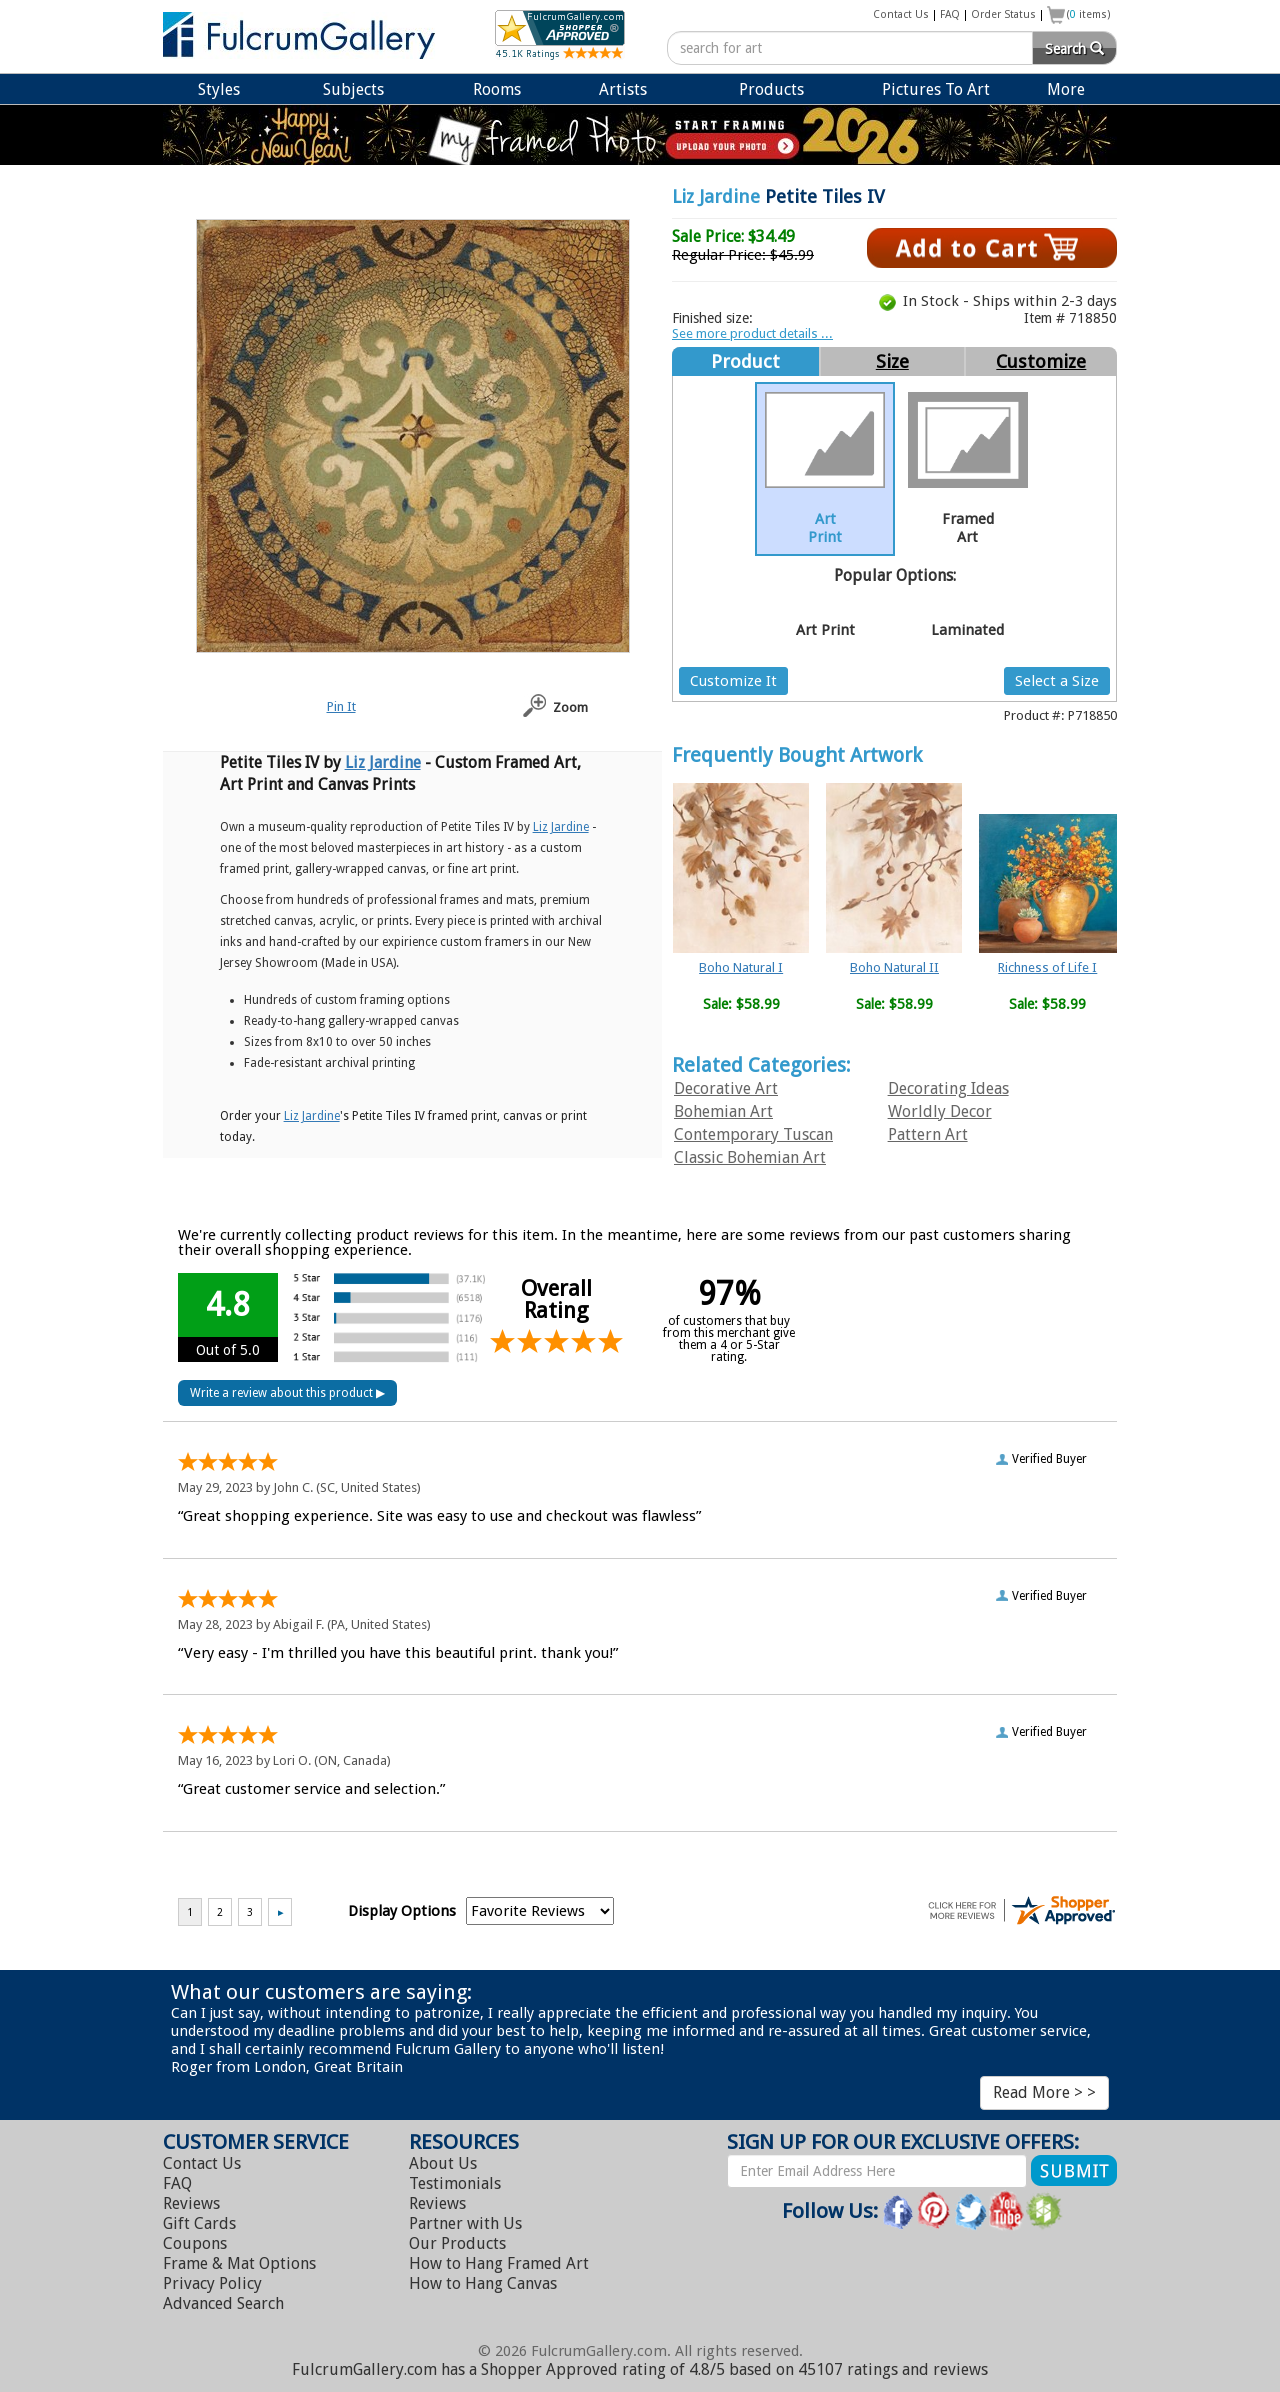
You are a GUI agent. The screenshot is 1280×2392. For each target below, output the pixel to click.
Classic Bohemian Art (750, 1157)
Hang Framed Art (499, 2263)
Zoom (570, 707)
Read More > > (1044, 2092)
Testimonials (455, 2183)
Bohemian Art (723, 1111)
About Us (443, 2163)
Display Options (402, 1911)
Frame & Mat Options (239, 2263)
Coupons (195, 2243)
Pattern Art (928, 1134)
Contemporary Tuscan (753, 1134)
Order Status (1003, 14)
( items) (1089, 14)
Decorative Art (726, 1088)
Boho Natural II (894, 967)
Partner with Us (465, 2223)
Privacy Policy (212, 2283)
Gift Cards (199, 2223)
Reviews (191, 2203)
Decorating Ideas (948, 1088)
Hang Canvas (483, 2283)
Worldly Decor (940, 1111)
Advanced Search (223, 2303)
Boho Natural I (741, 967)
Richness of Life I (1047, 967)
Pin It (341, 706)
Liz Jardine (716, 196)
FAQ (950, 14)
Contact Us (901, 14)
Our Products (457, 2243)
